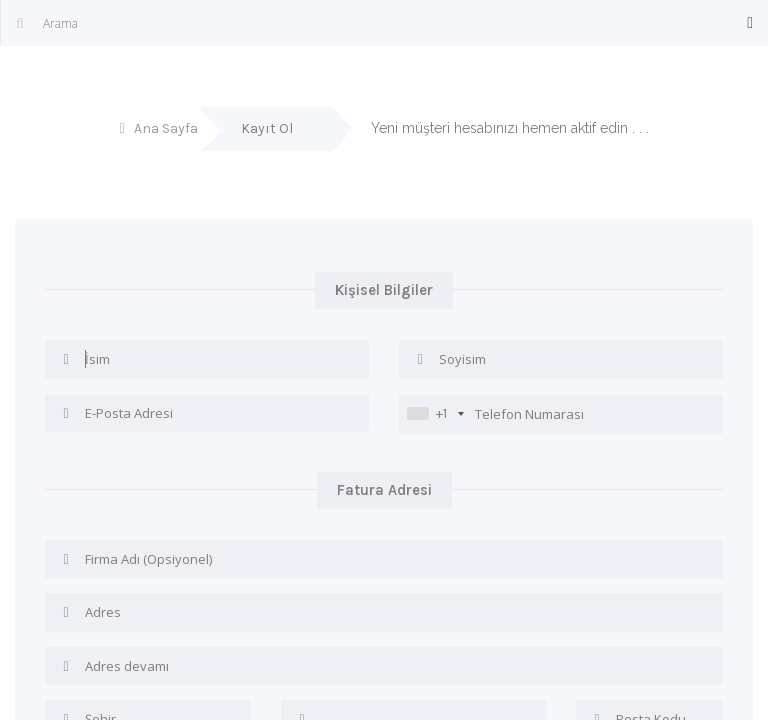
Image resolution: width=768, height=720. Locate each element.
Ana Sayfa (166, 128)
